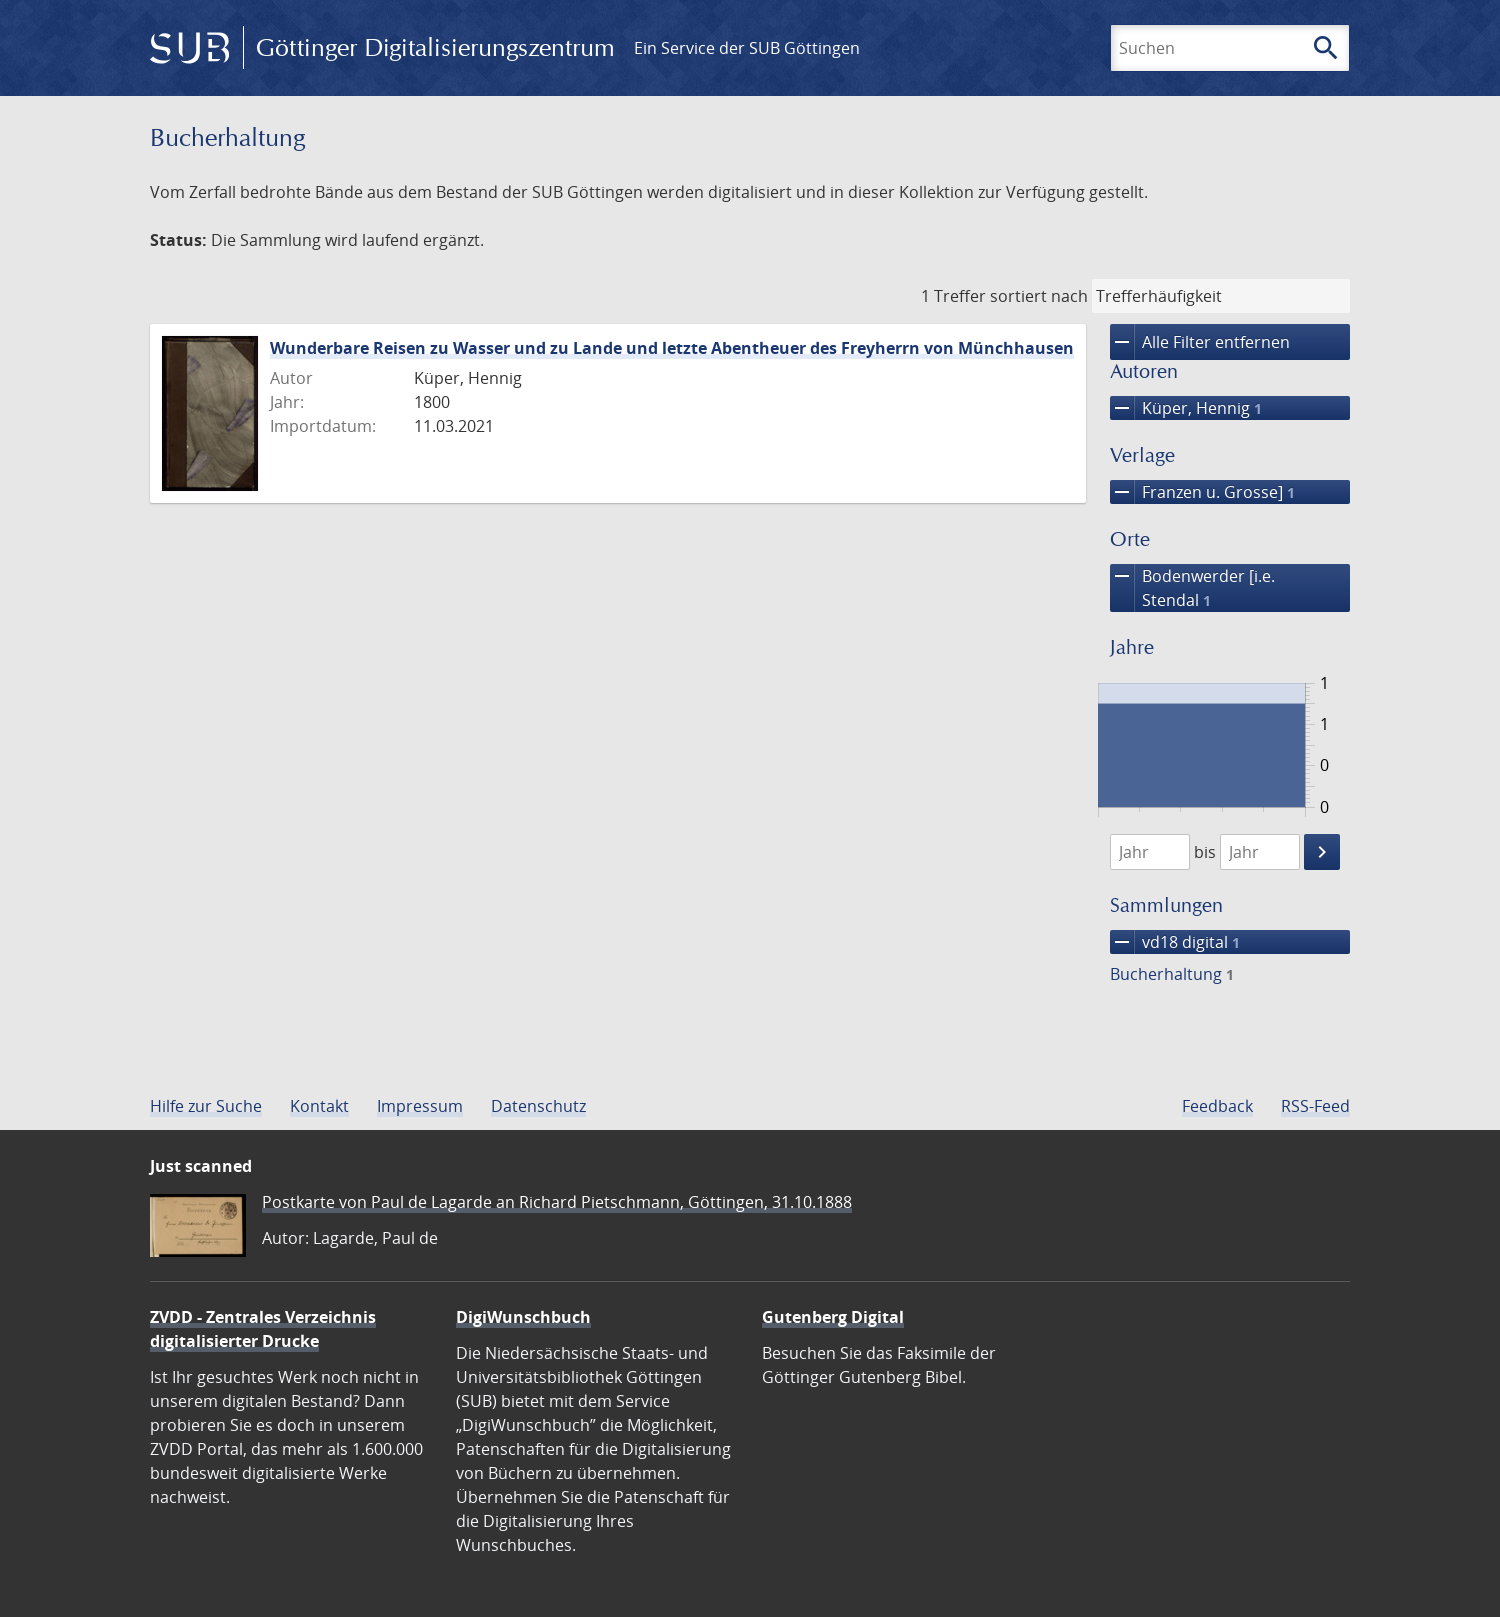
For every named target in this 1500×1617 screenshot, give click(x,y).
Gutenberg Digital (833, 1317)
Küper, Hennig (1186, 408)
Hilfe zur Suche (206, 1106)
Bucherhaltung (1172, 974)
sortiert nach (1039, 296)
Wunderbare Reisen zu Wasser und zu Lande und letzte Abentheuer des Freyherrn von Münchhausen (672, 348)
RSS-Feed (1315, 1106)
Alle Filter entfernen (1200, 342)
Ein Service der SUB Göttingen (747, 48)
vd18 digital (1175, 942)
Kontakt (319, 1106)
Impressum (420, 1106)
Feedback (1217, 1106)
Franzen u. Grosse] (1202, 492)
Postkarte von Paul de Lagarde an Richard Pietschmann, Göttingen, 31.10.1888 (557, 1202)
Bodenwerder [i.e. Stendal (1192, 588)
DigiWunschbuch (523, 1317)
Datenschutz (538, 1106)
